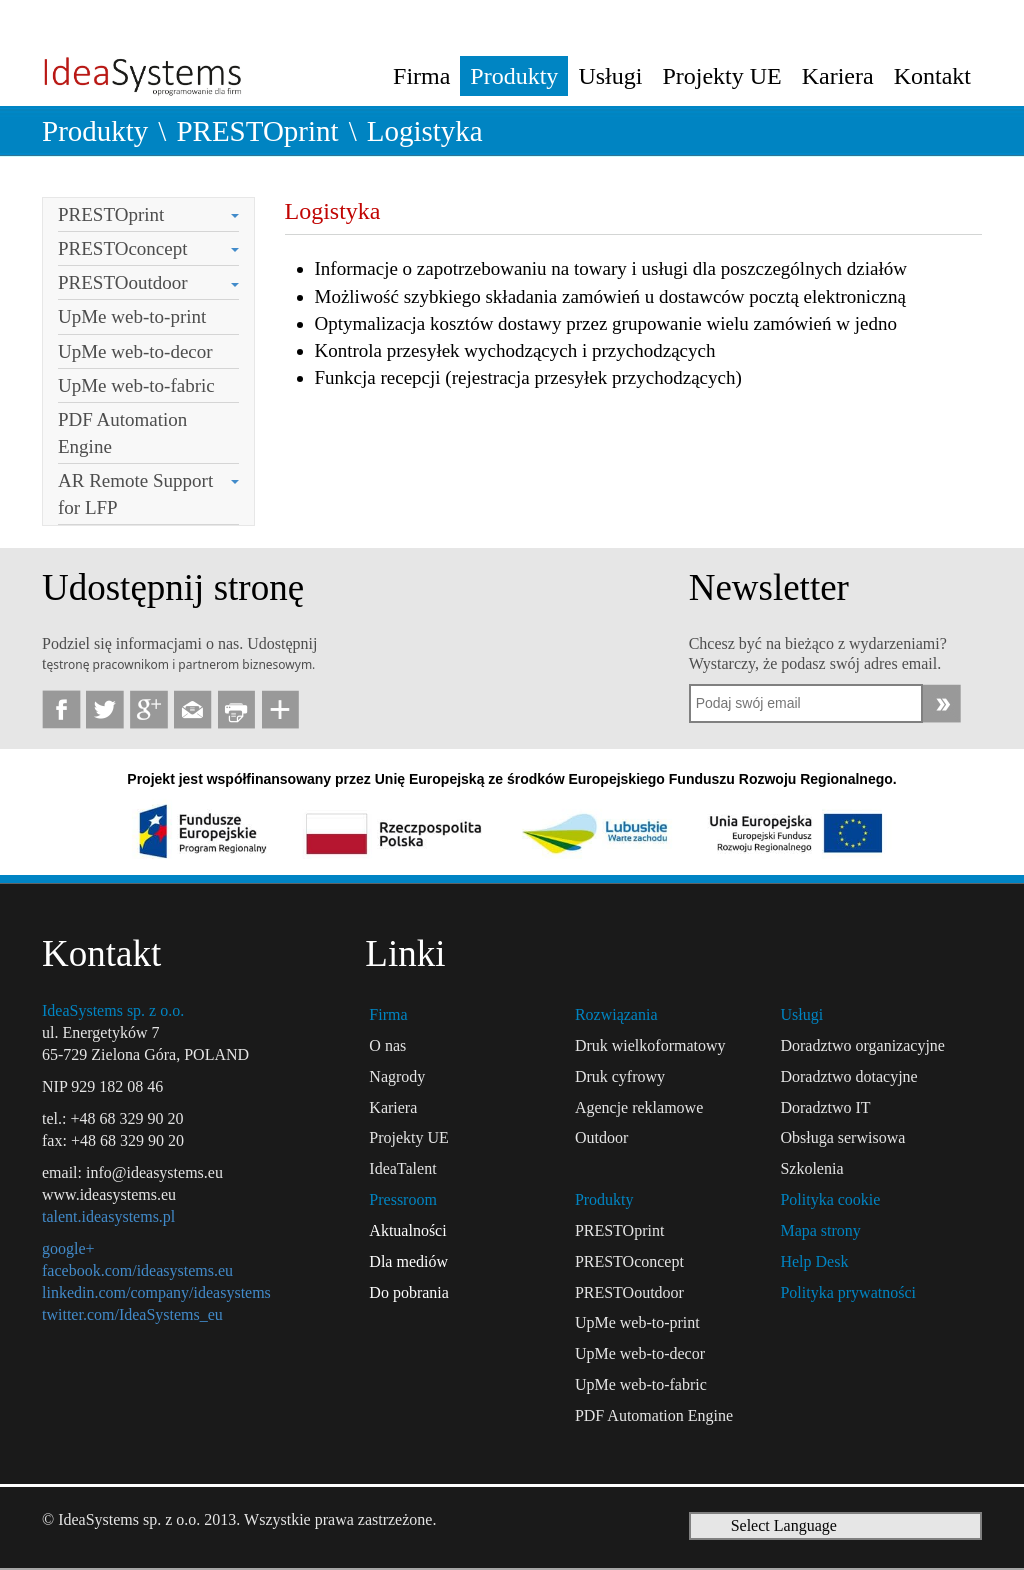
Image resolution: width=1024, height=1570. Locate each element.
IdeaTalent (402, 1168)
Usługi (610, 76)
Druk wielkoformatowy (650, 1045)
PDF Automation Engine (122, 433)
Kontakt (932, 76)
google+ (68, 1248)
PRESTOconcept (122, 248)
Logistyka (425, 131)
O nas (387, 1045)
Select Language (784, 1525)
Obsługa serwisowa (842, 1137)
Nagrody (397, 1076)
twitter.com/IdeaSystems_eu (132, 1314)
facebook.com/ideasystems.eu (137, 1270)
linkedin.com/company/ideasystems (156, 1292)
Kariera (838, 76)
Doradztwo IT (825, 1107)
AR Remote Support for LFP (135, 494)
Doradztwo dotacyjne (848, 1076)
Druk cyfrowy (620, 1076)
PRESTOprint (257, 131)
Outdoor (601, 1137)
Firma (421, 76)
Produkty (514, 76)
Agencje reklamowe (639, 1107)
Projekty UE (721, 76)
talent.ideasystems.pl (108, 1216)
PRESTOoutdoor (123, 282)
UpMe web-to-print (132, 316)
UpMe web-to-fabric (136, 385)
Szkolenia (811, 1168)
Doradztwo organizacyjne (862, 1045)
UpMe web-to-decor (135, 351)
